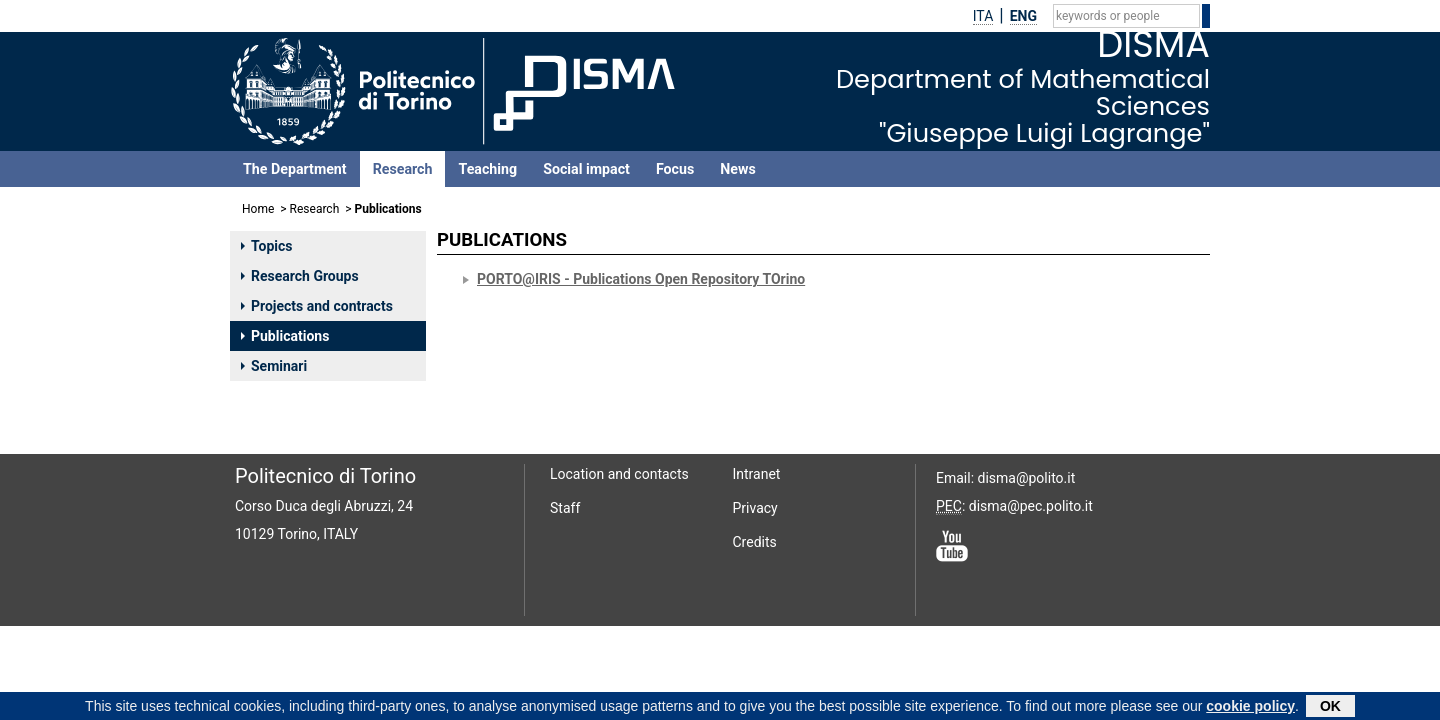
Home (258, 209)
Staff (565, 508)
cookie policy (1250, 708)
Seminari (274, 366)
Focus (675, 169)
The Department (295, 169)
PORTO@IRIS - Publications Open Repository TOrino (641, 279)
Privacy (755, 508)
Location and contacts (619, 474)
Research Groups (300, 276)
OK (1330, 708)
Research (403, 169)
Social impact (586, 169)
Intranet (757, 474)
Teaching (487, 169)
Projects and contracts (317, 306)
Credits (755, 542)
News (737, 169)
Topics (266, 246)
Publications (285, 336)
